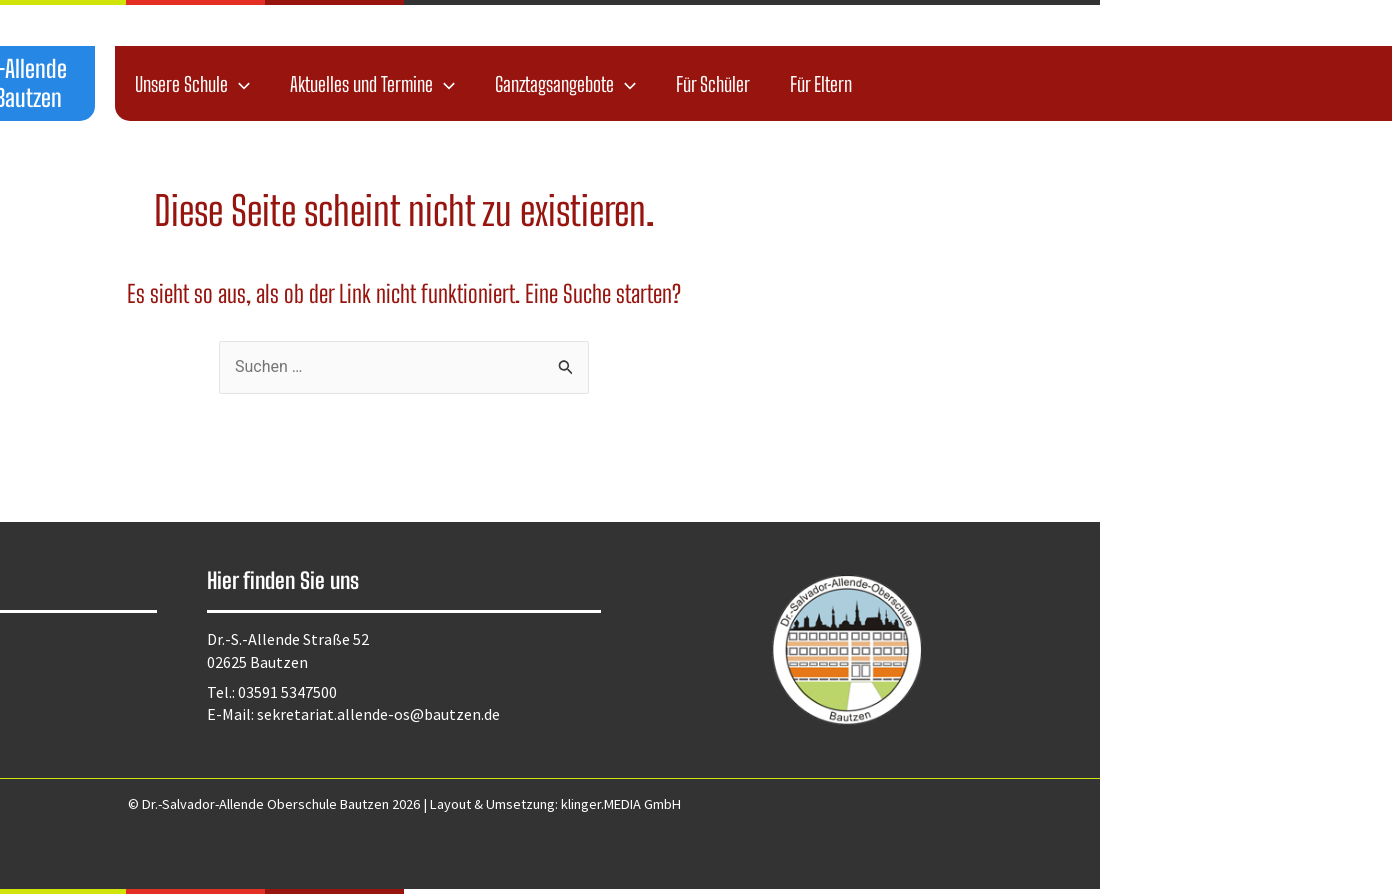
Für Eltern (1113, 84)
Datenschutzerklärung (133, 641)
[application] (531, 84)
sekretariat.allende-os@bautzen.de (670, 714)
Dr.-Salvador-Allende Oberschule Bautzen (273, 83)
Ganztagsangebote (857, 84)
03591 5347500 (579, 692)
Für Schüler (1005, 84)
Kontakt (85, 694)
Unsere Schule (484, 84)
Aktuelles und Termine (664, 84)
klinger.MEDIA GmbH (913, 804)
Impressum (95, 668)
